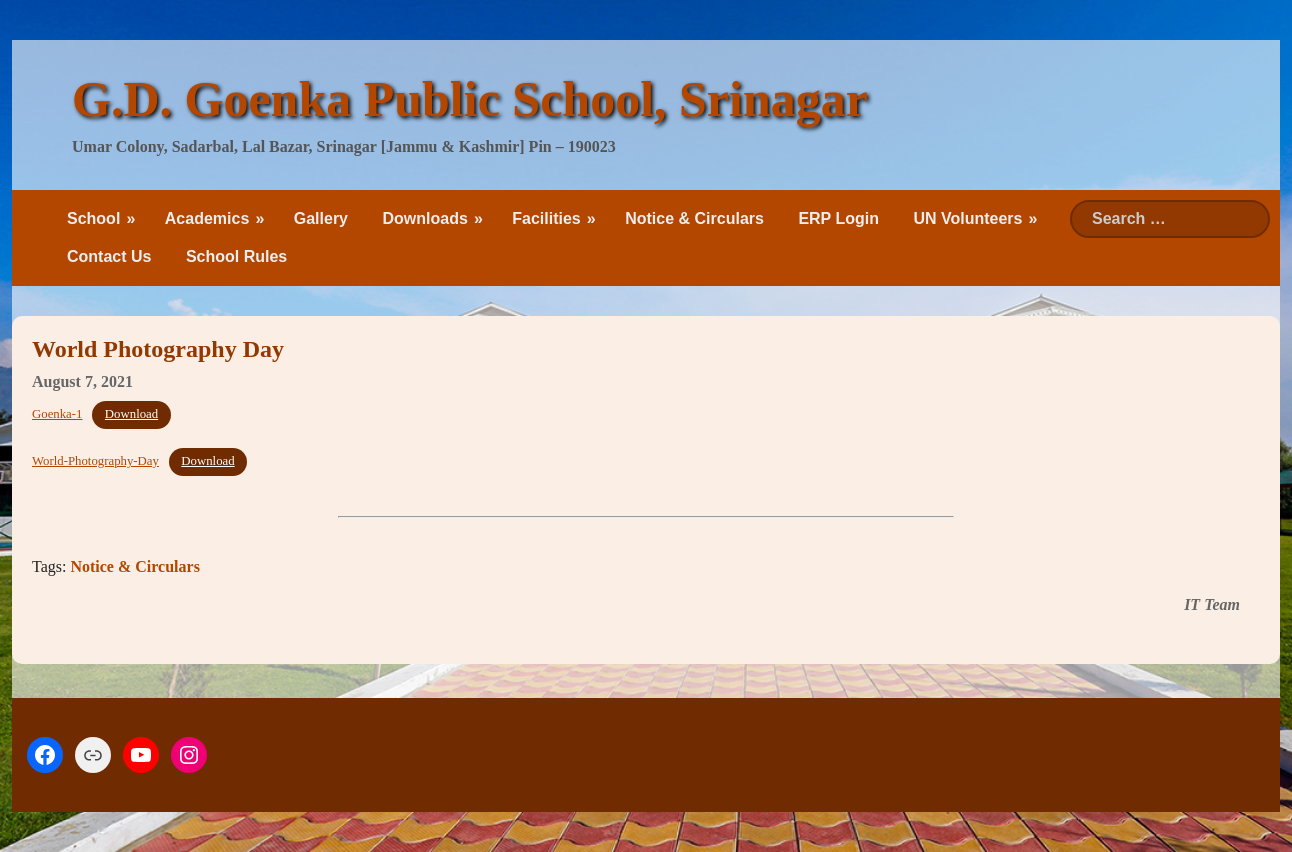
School (93, 218)
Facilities (546, 218)
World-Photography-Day (95, 461)
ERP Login (838, 218)
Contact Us (109, 256)
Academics (207, 218)
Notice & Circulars (694, 218)
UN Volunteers (967, 218)
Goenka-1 (57, 414)
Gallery (321, 218)
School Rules (236, 256)
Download (131, 414)
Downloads (424, 218)
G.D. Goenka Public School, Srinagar (470, 99)
